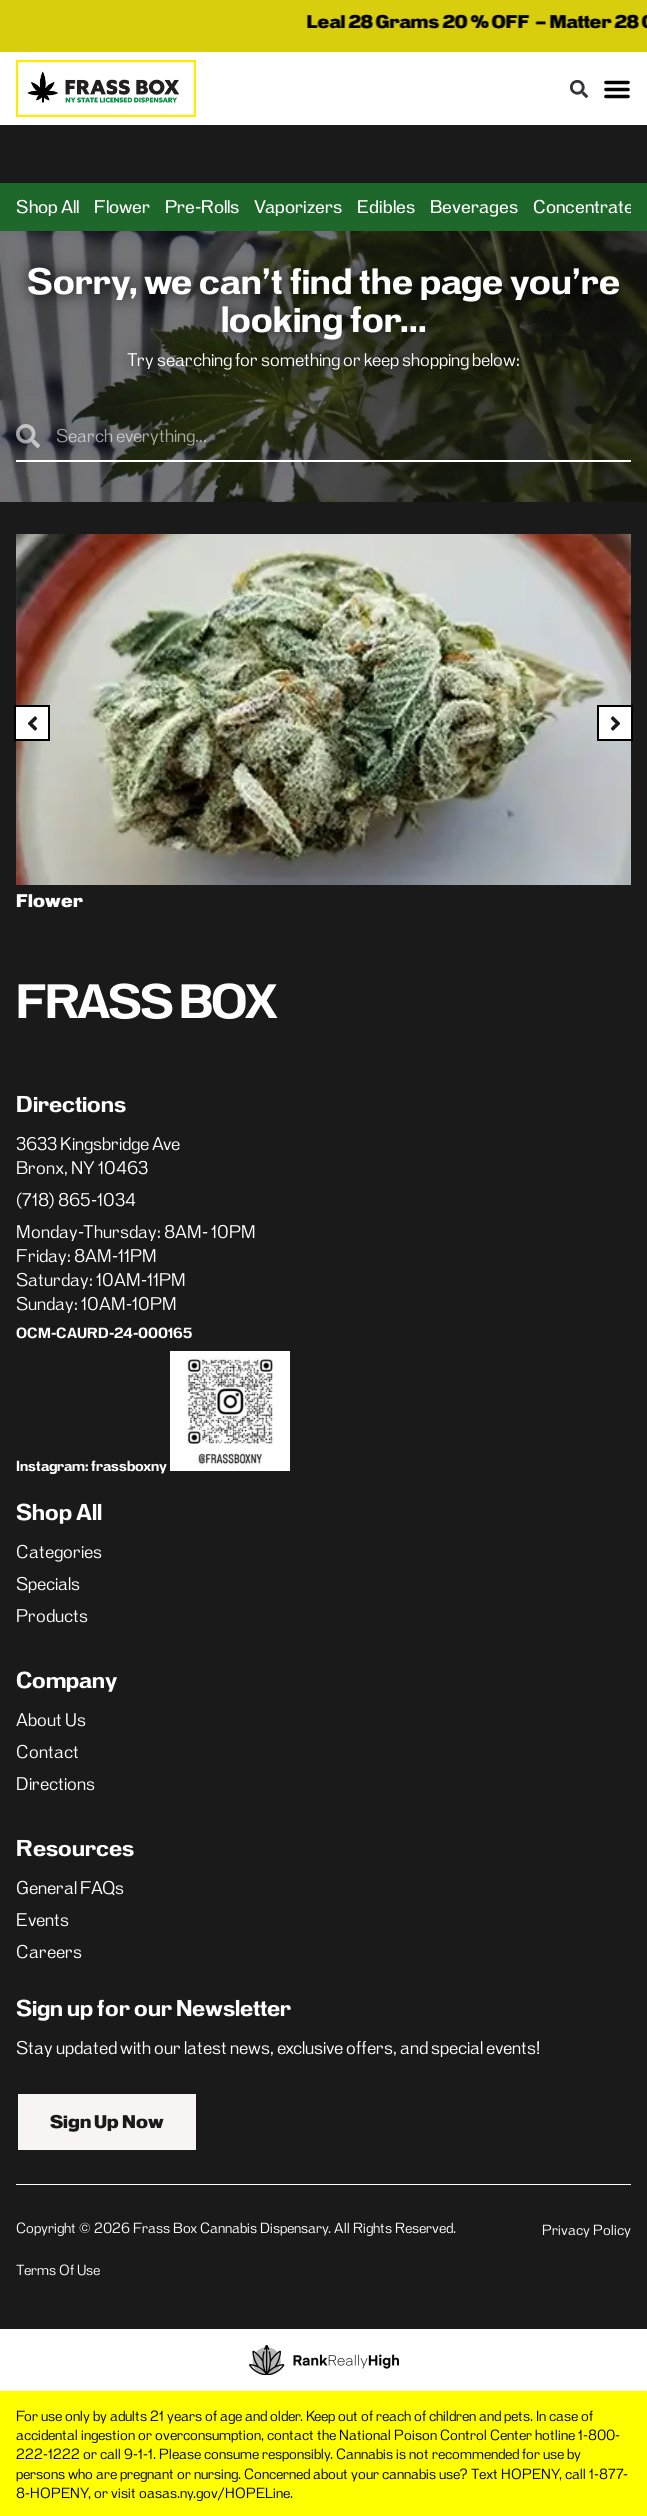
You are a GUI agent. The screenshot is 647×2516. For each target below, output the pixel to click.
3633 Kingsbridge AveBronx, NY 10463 (98, 1156)
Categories (59, 1552)
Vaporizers (298, 207)
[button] (578, 88)
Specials (48, 1584)
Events (42, 1920)
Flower (122, 207)
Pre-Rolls (202, 207)
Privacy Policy (586, 2230)
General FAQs (70, 1888)
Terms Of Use (58, 2270)
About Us (51, 1720)
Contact (47, 1752)
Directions (55, 1784)
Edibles (386, 207)
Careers (49, 1952)
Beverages (474, 207)
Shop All (47, 207)
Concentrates (588, 207)
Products (52, 1616)
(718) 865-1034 (76, 1200)
